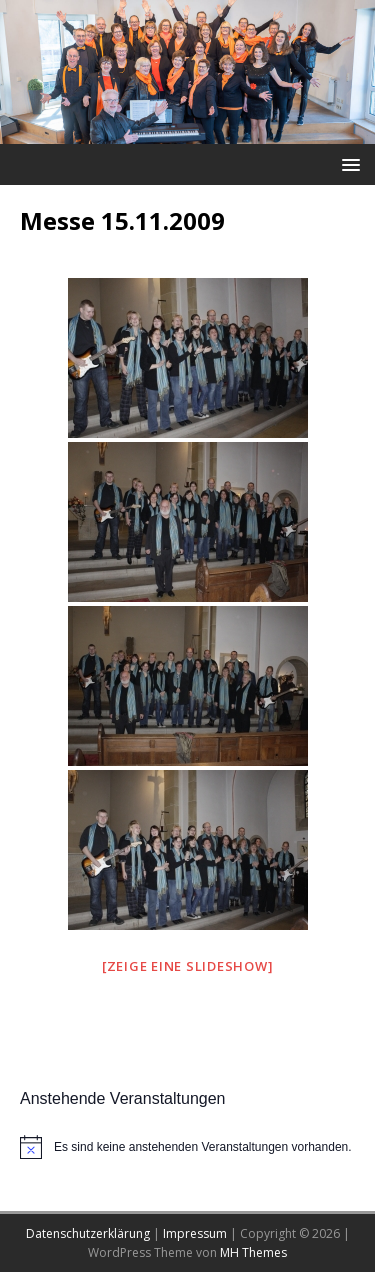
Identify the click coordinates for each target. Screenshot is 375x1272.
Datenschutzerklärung (88, 1233)
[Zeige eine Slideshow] (188, 966)
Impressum (195, 1233)
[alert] (187, 1147)
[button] (347, 163)
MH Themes (253, 1252)
